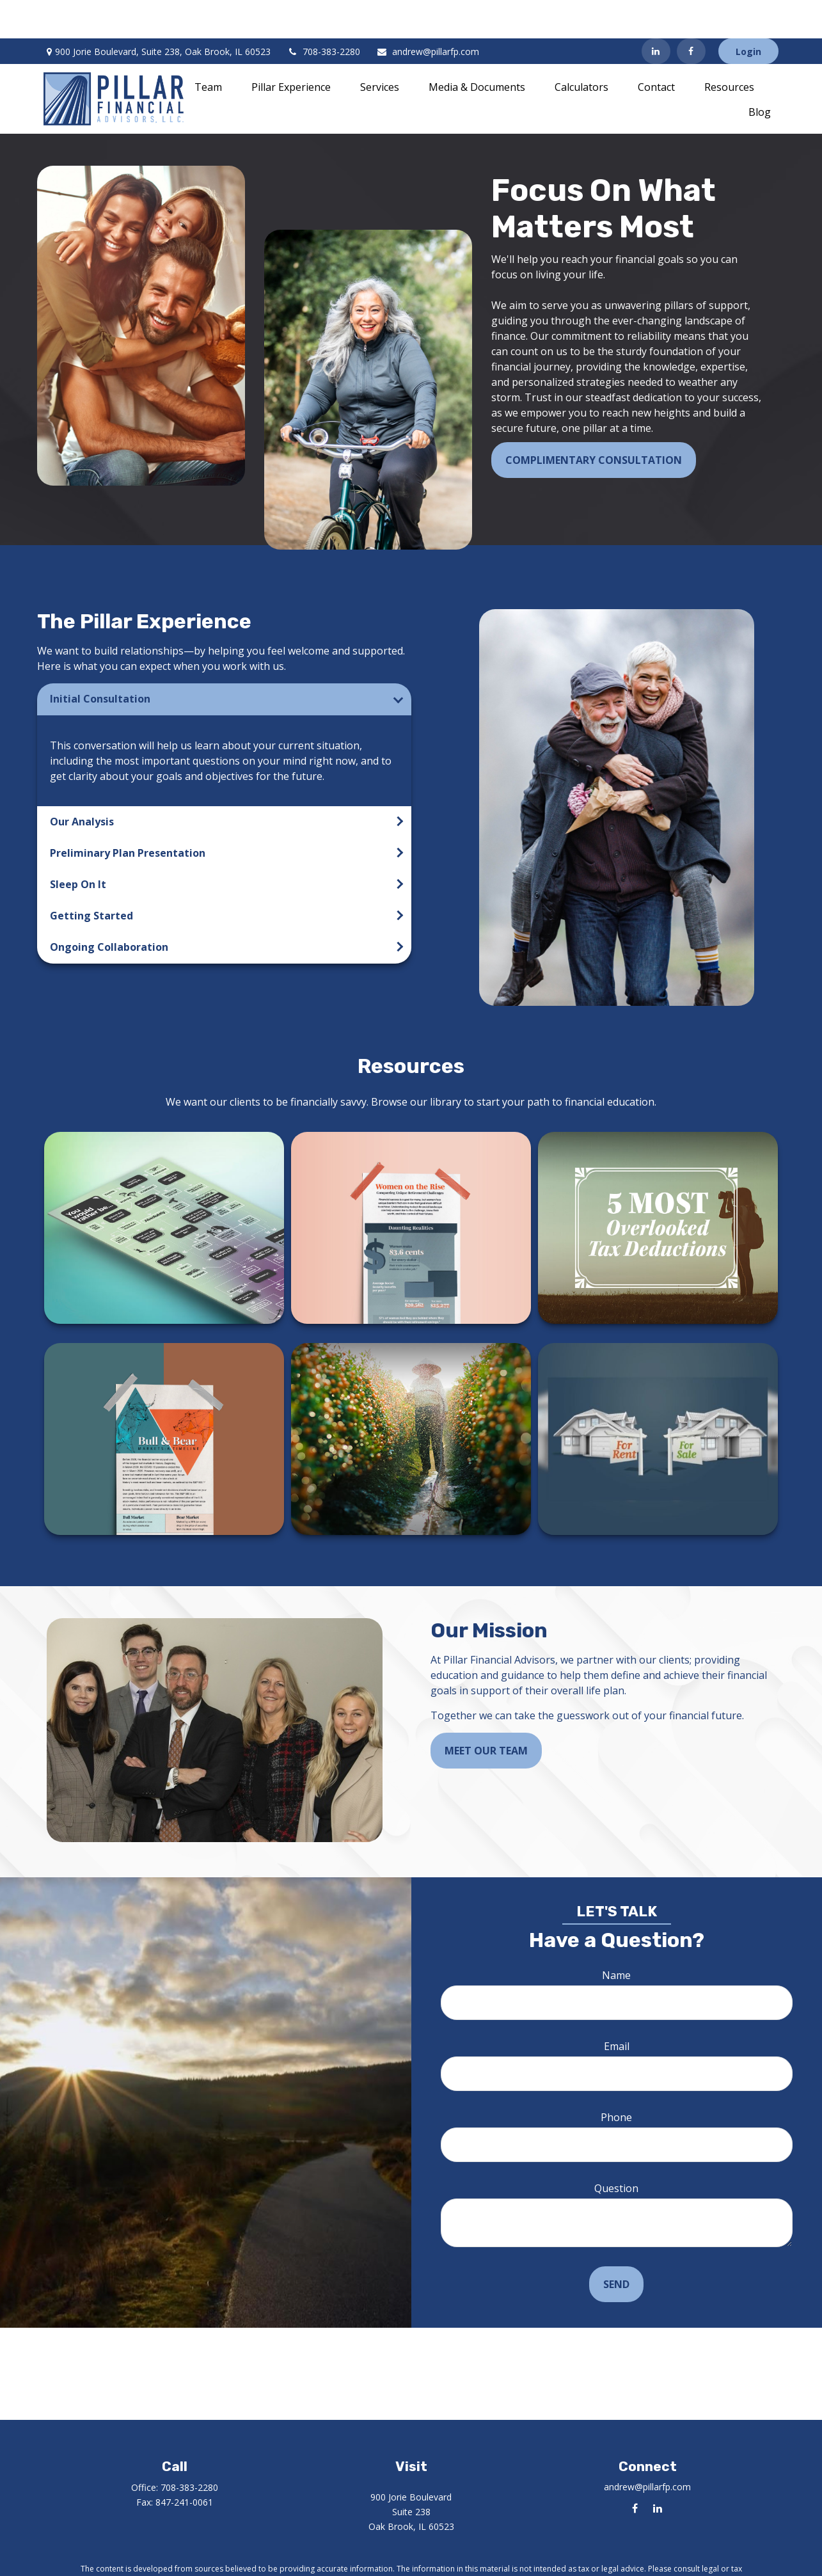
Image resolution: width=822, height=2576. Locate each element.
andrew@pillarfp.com (427, 13)
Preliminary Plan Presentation (127, 814)
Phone (616, 2079)
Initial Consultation (100, 660)
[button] (208, 48)
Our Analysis (82, 783)
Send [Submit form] (616, 2246)
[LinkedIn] (656, 13)
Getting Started (91, 877)
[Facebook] (691, 13)
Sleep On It (78, 846)
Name (616, 1937)
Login (748, 13)
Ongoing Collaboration (109, 909)
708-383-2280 (323, 13)
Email (616, 2008)
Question (616, 2150)
